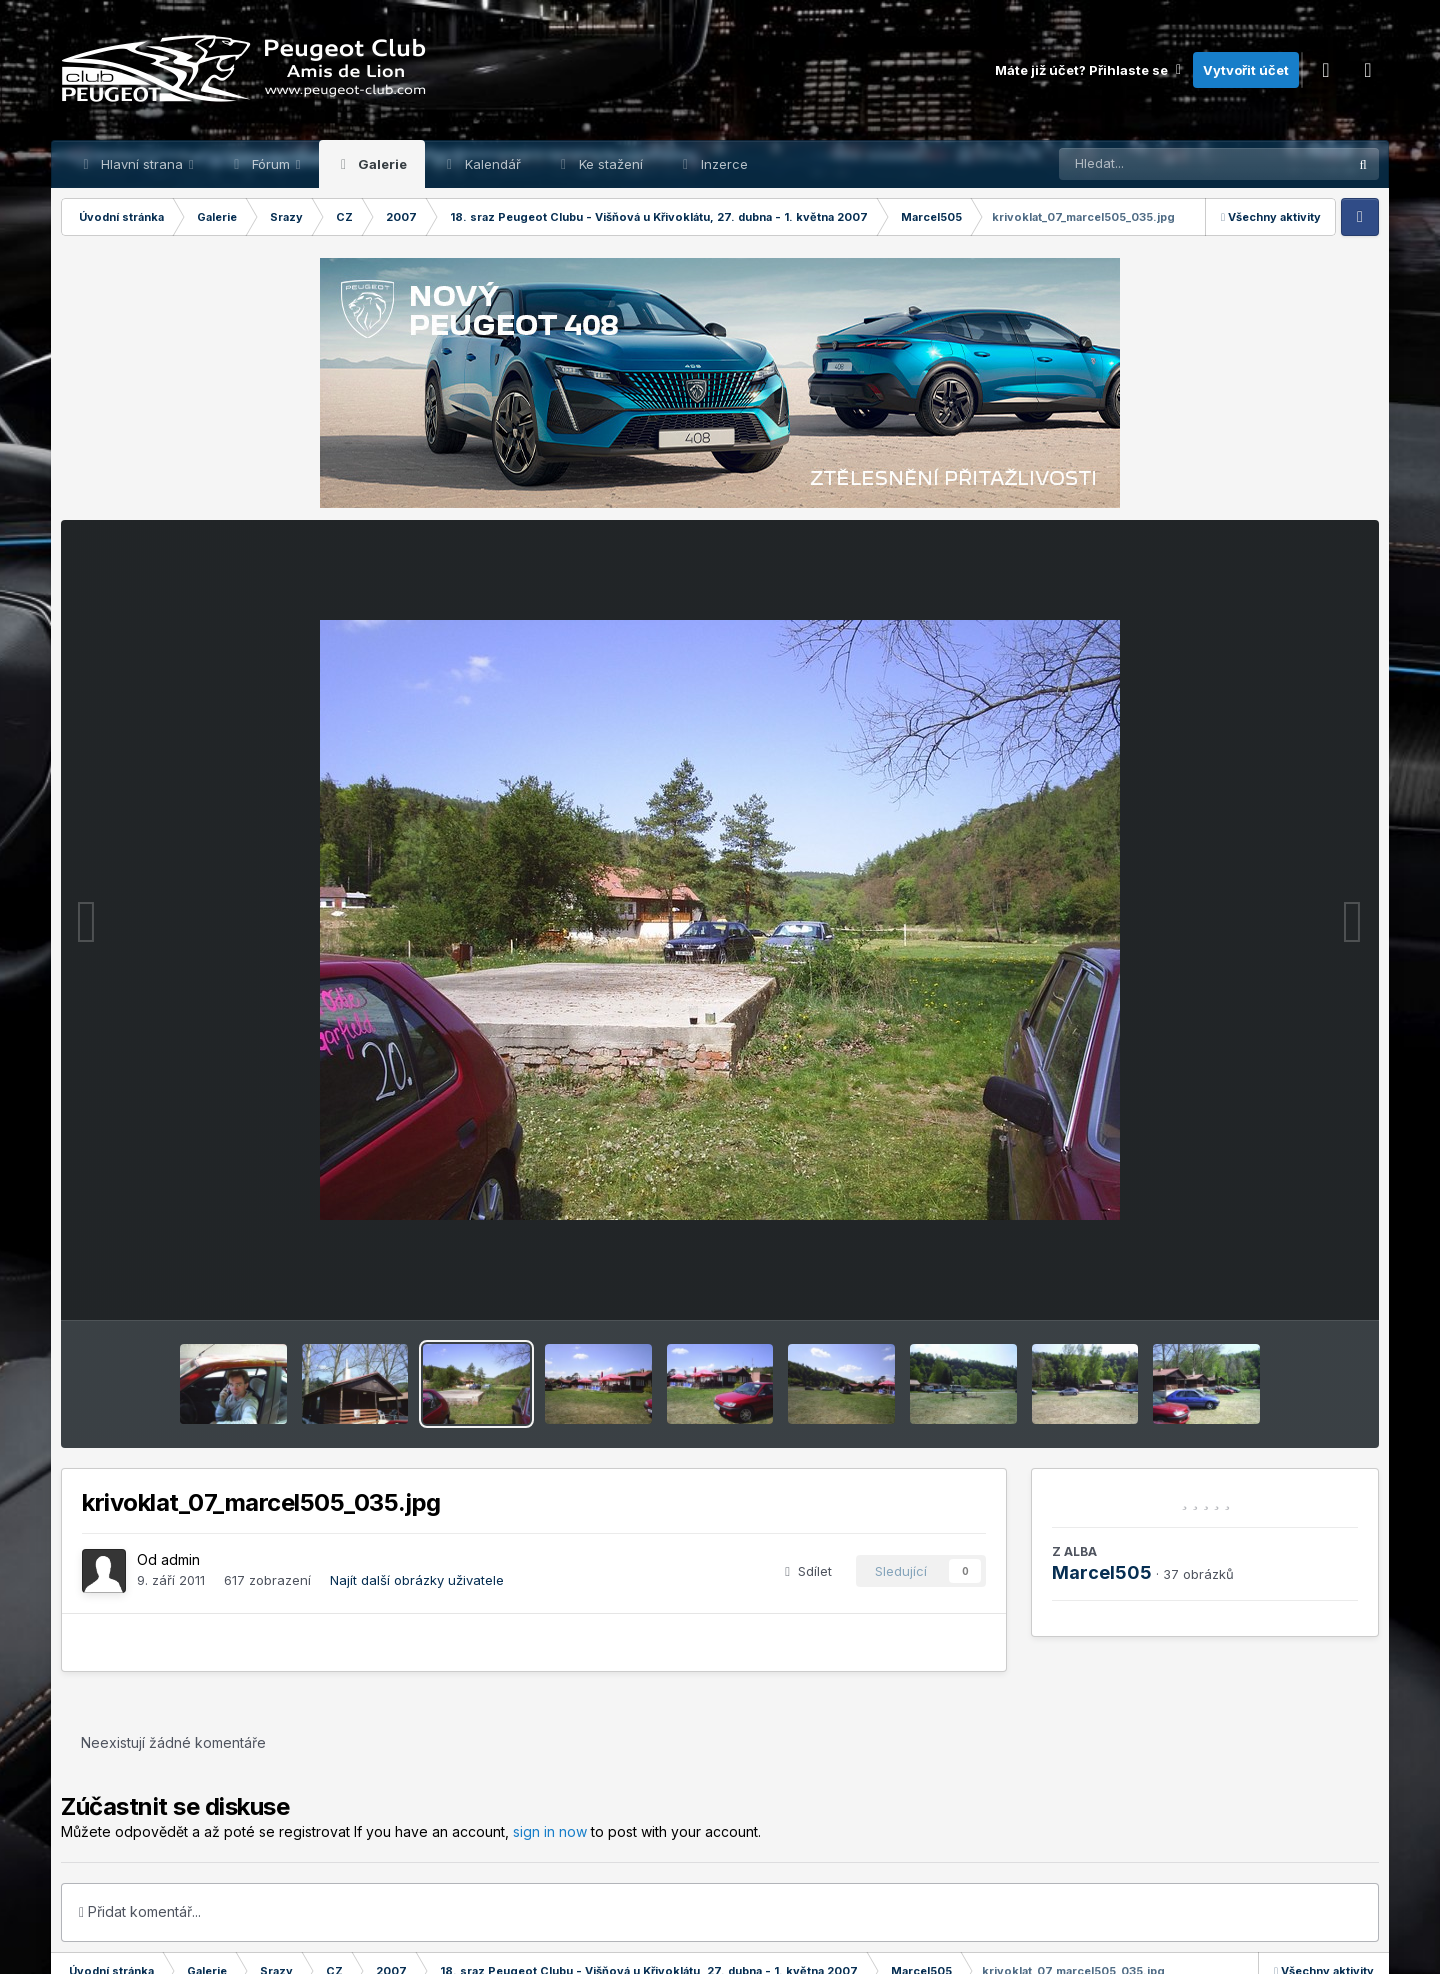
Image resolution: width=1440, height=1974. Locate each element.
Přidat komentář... (140, 1911)
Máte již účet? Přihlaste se (1089, 70)
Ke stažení (609, 164)
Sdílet (808, 1571)
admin (180, 1559)
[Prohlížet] (1165, 164)
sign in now (550, 1831)
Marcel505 (1102, 1572)
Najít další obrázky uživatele (417, 1580)
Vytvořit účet (1246, 70)
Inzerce (722, 164)
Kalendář (491, 164)
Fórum (271, 164)
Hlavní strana (142, 164)
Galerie (381, 164)
